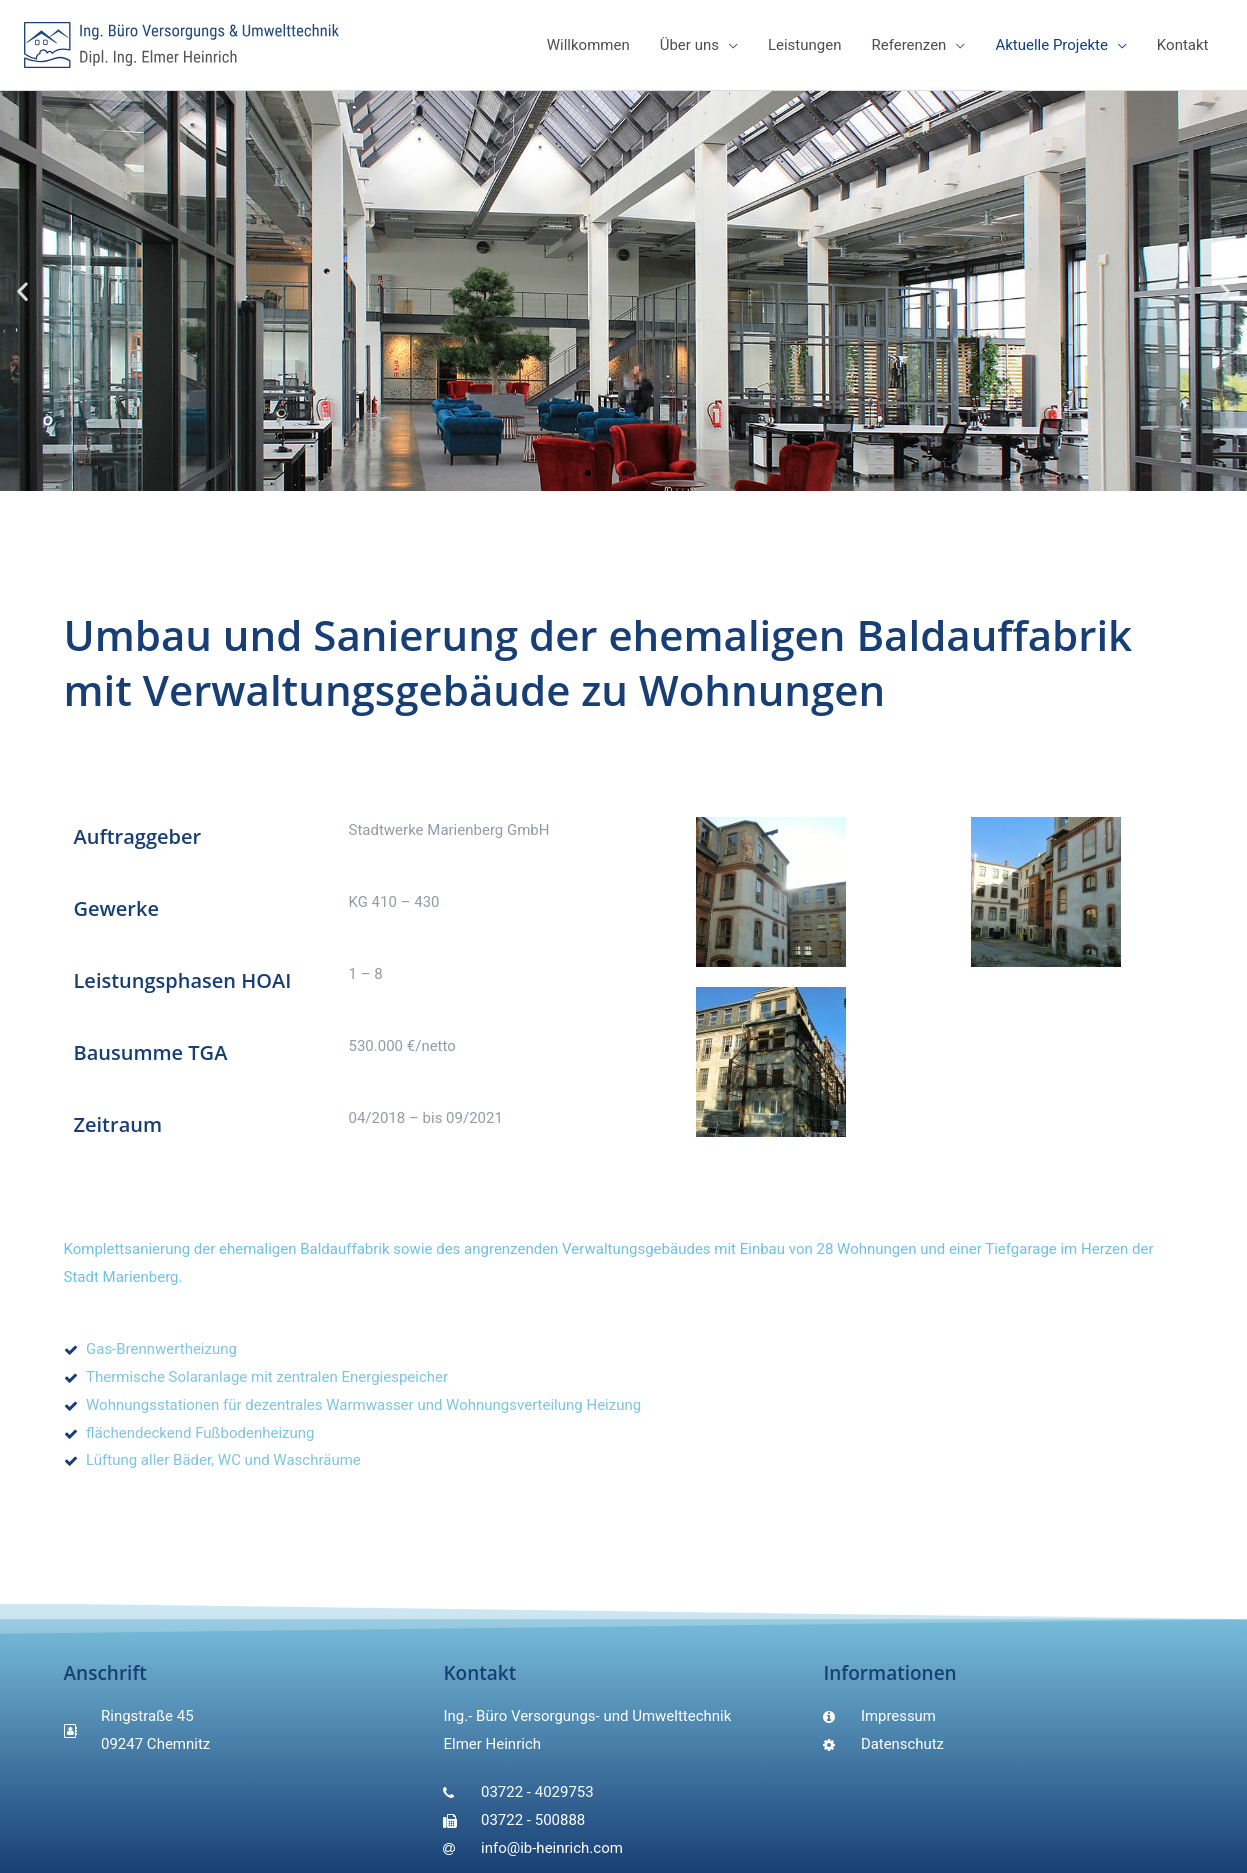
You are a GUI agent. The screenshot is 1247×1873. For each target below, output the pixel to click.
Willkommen (588, 45)
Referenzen (908, 45)
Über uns (689, 45)
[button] (588, 473)
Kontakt (1183, 45)
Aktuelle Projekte (1051, 45)
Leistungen (805, 45)
